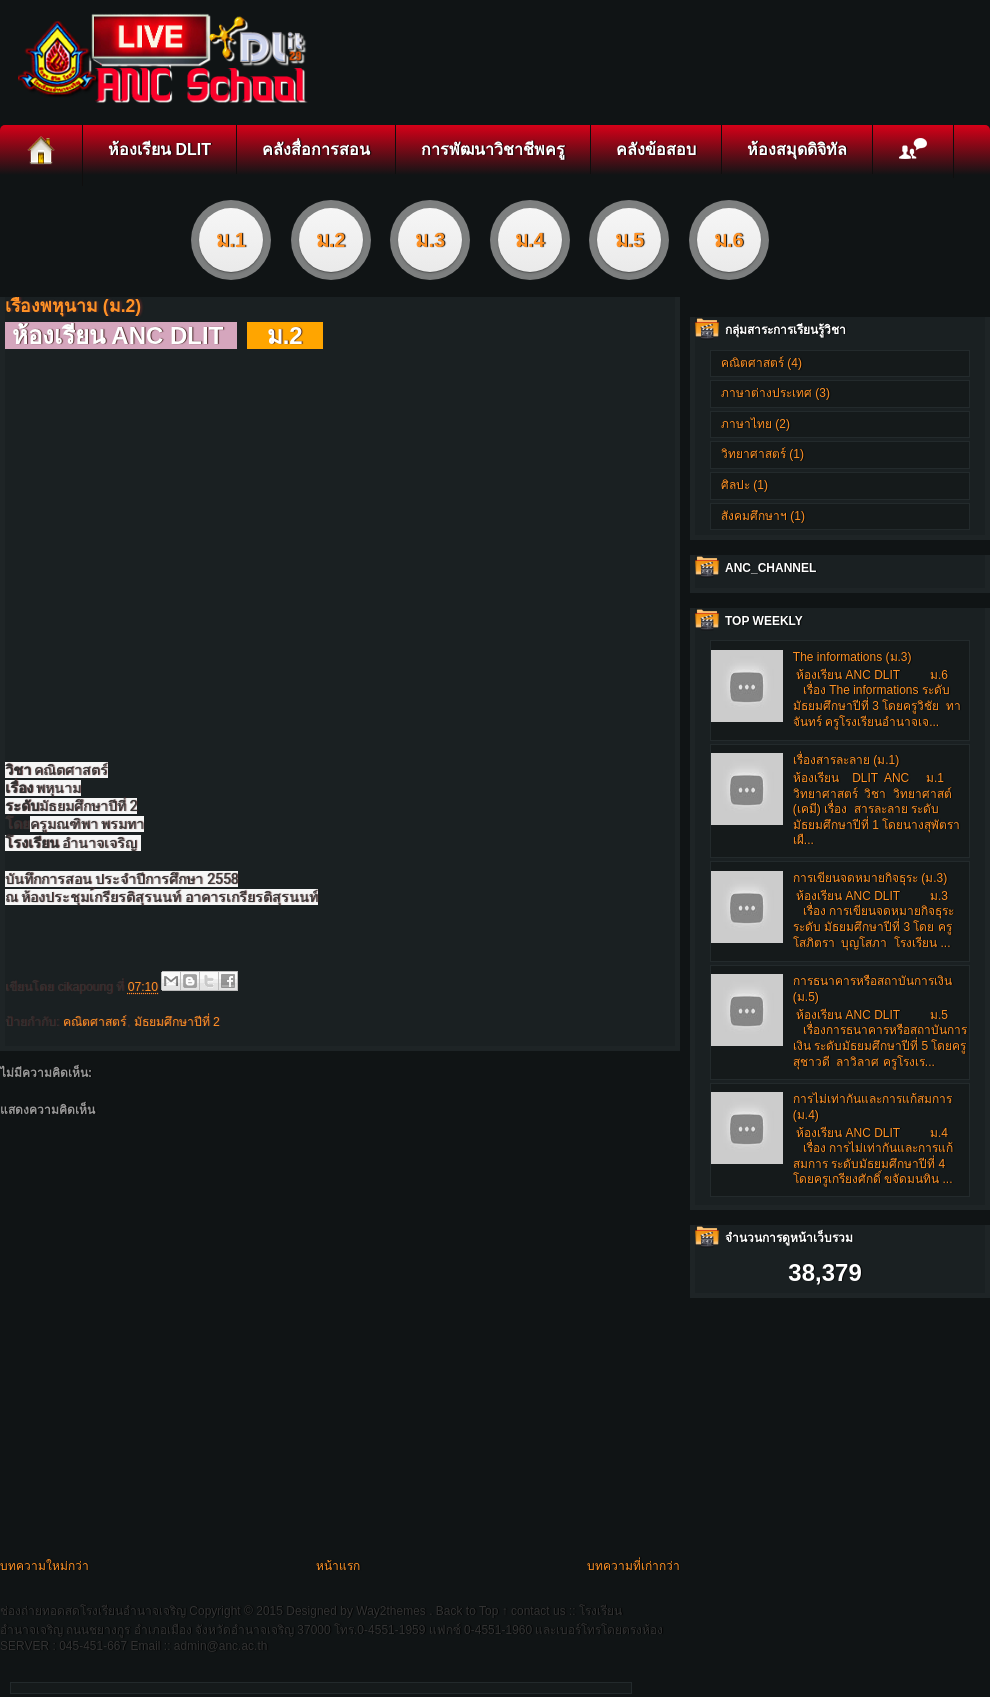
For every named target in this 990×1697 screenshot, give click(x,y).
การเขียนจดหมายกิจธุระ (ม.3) (870, 878)
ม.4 (530, 240)
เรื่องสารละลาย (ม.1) (846, 760)
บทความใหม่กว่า (44, 1566)
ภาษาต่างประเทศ (766, 393)
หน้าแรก (338, 1566)
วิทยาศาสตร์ (753, 454)
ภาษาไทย (746, 424)
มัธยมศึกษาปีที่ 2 (177, 1022)
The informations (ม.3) (852, 657)
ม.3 (430, 240)
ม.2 (331, 240)
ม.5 (630, 240)
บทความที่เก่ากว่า (633, 1566)
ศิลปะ (735, 485)
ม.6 (729, 240)
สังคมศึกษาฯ (754, 516)
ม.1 (231, 240)
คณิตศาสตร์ (95, 1022)
